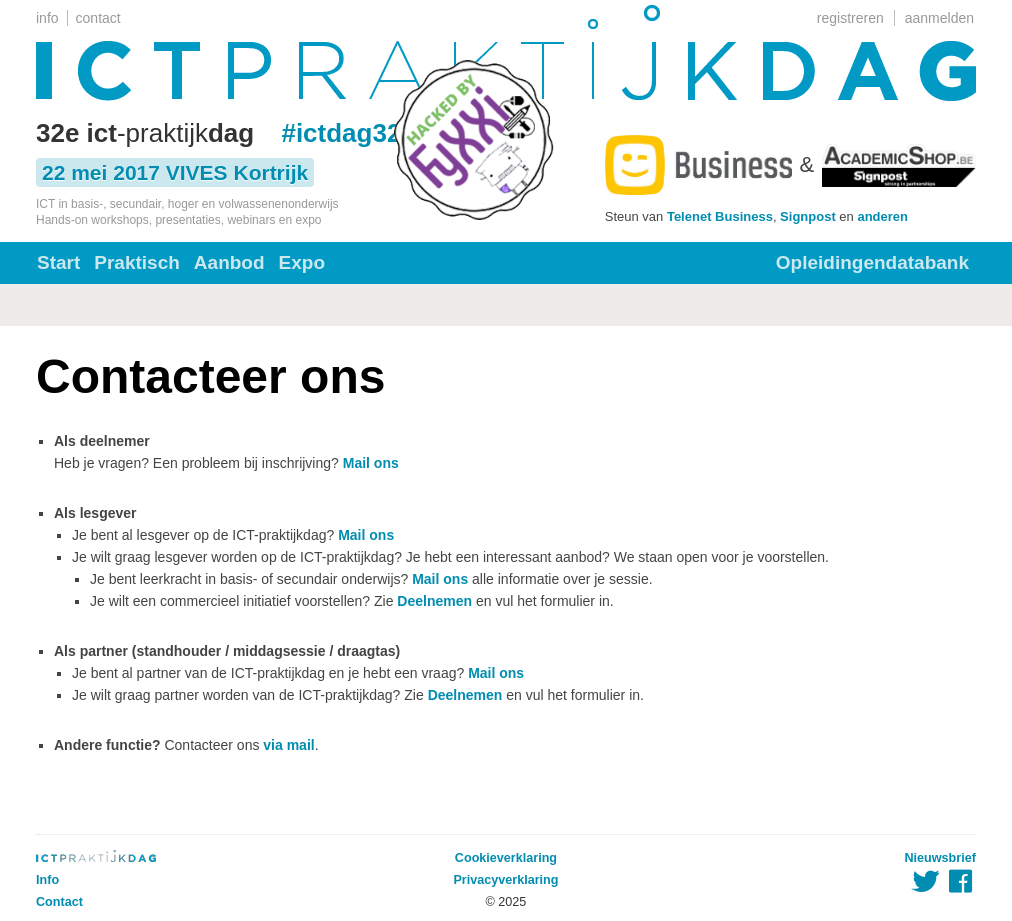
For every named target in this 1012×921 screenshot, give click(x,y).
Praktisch (137, 262)
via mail (288, 745)
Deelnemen (434, 601)
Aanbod (229, 262)
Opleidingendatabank (872, 262)
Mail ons (371, 463)
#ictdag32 (341, 133)
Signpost (808, 216)
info (47, 18)
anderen (882, 216)
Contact (59, 902)
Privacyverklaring (505, 880)
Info (47, 880)
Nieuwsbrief (940, 858)
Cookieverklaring (506, 858)
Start (58, 262)
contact (98, 18)
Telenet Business (720, 216)
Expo (302, 262)
